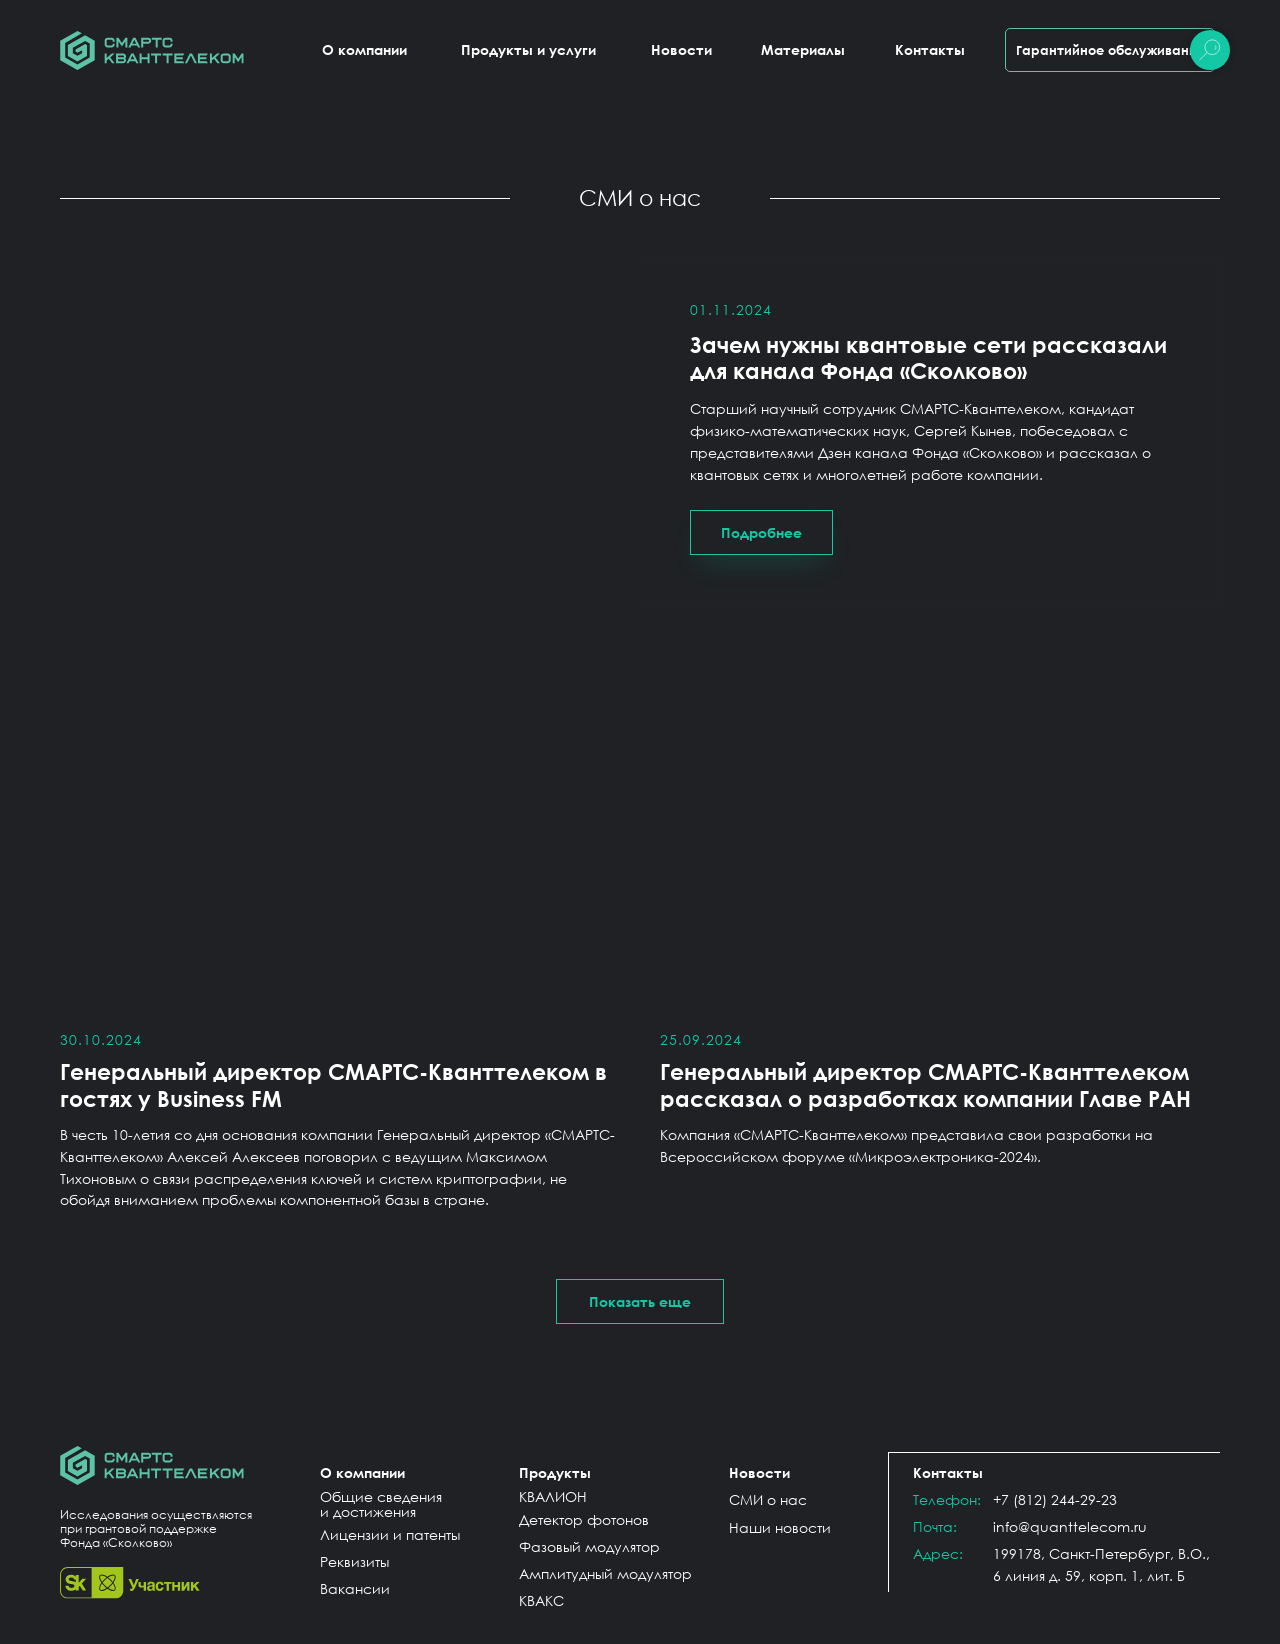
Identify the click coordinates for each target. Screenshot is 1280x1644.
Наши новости (780, 1527)
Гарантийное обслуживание (1110, 50)
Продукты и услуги (528, 49)
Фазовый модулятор (589, 1546)
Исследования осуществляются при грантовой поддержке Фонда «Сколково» (156, 1528)
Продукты (555, 1472)
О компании (364, 49)
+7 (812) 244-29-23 (1055, 1499)
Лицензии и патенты (390, 1534)
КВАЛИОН (553, 1496)
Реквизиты (354, 1561)
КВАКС (541, 1600)
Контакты (930, 49)
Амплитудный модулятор (605, 1573)
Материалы (803, 49)
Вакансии (355, 1588)
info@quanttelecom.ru (1070, 1526)
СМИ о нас (768, 1499)
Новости (681, 49)
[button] (640, 1301)
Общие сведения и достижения (381, 1504)
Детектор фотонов (584, 1519)
